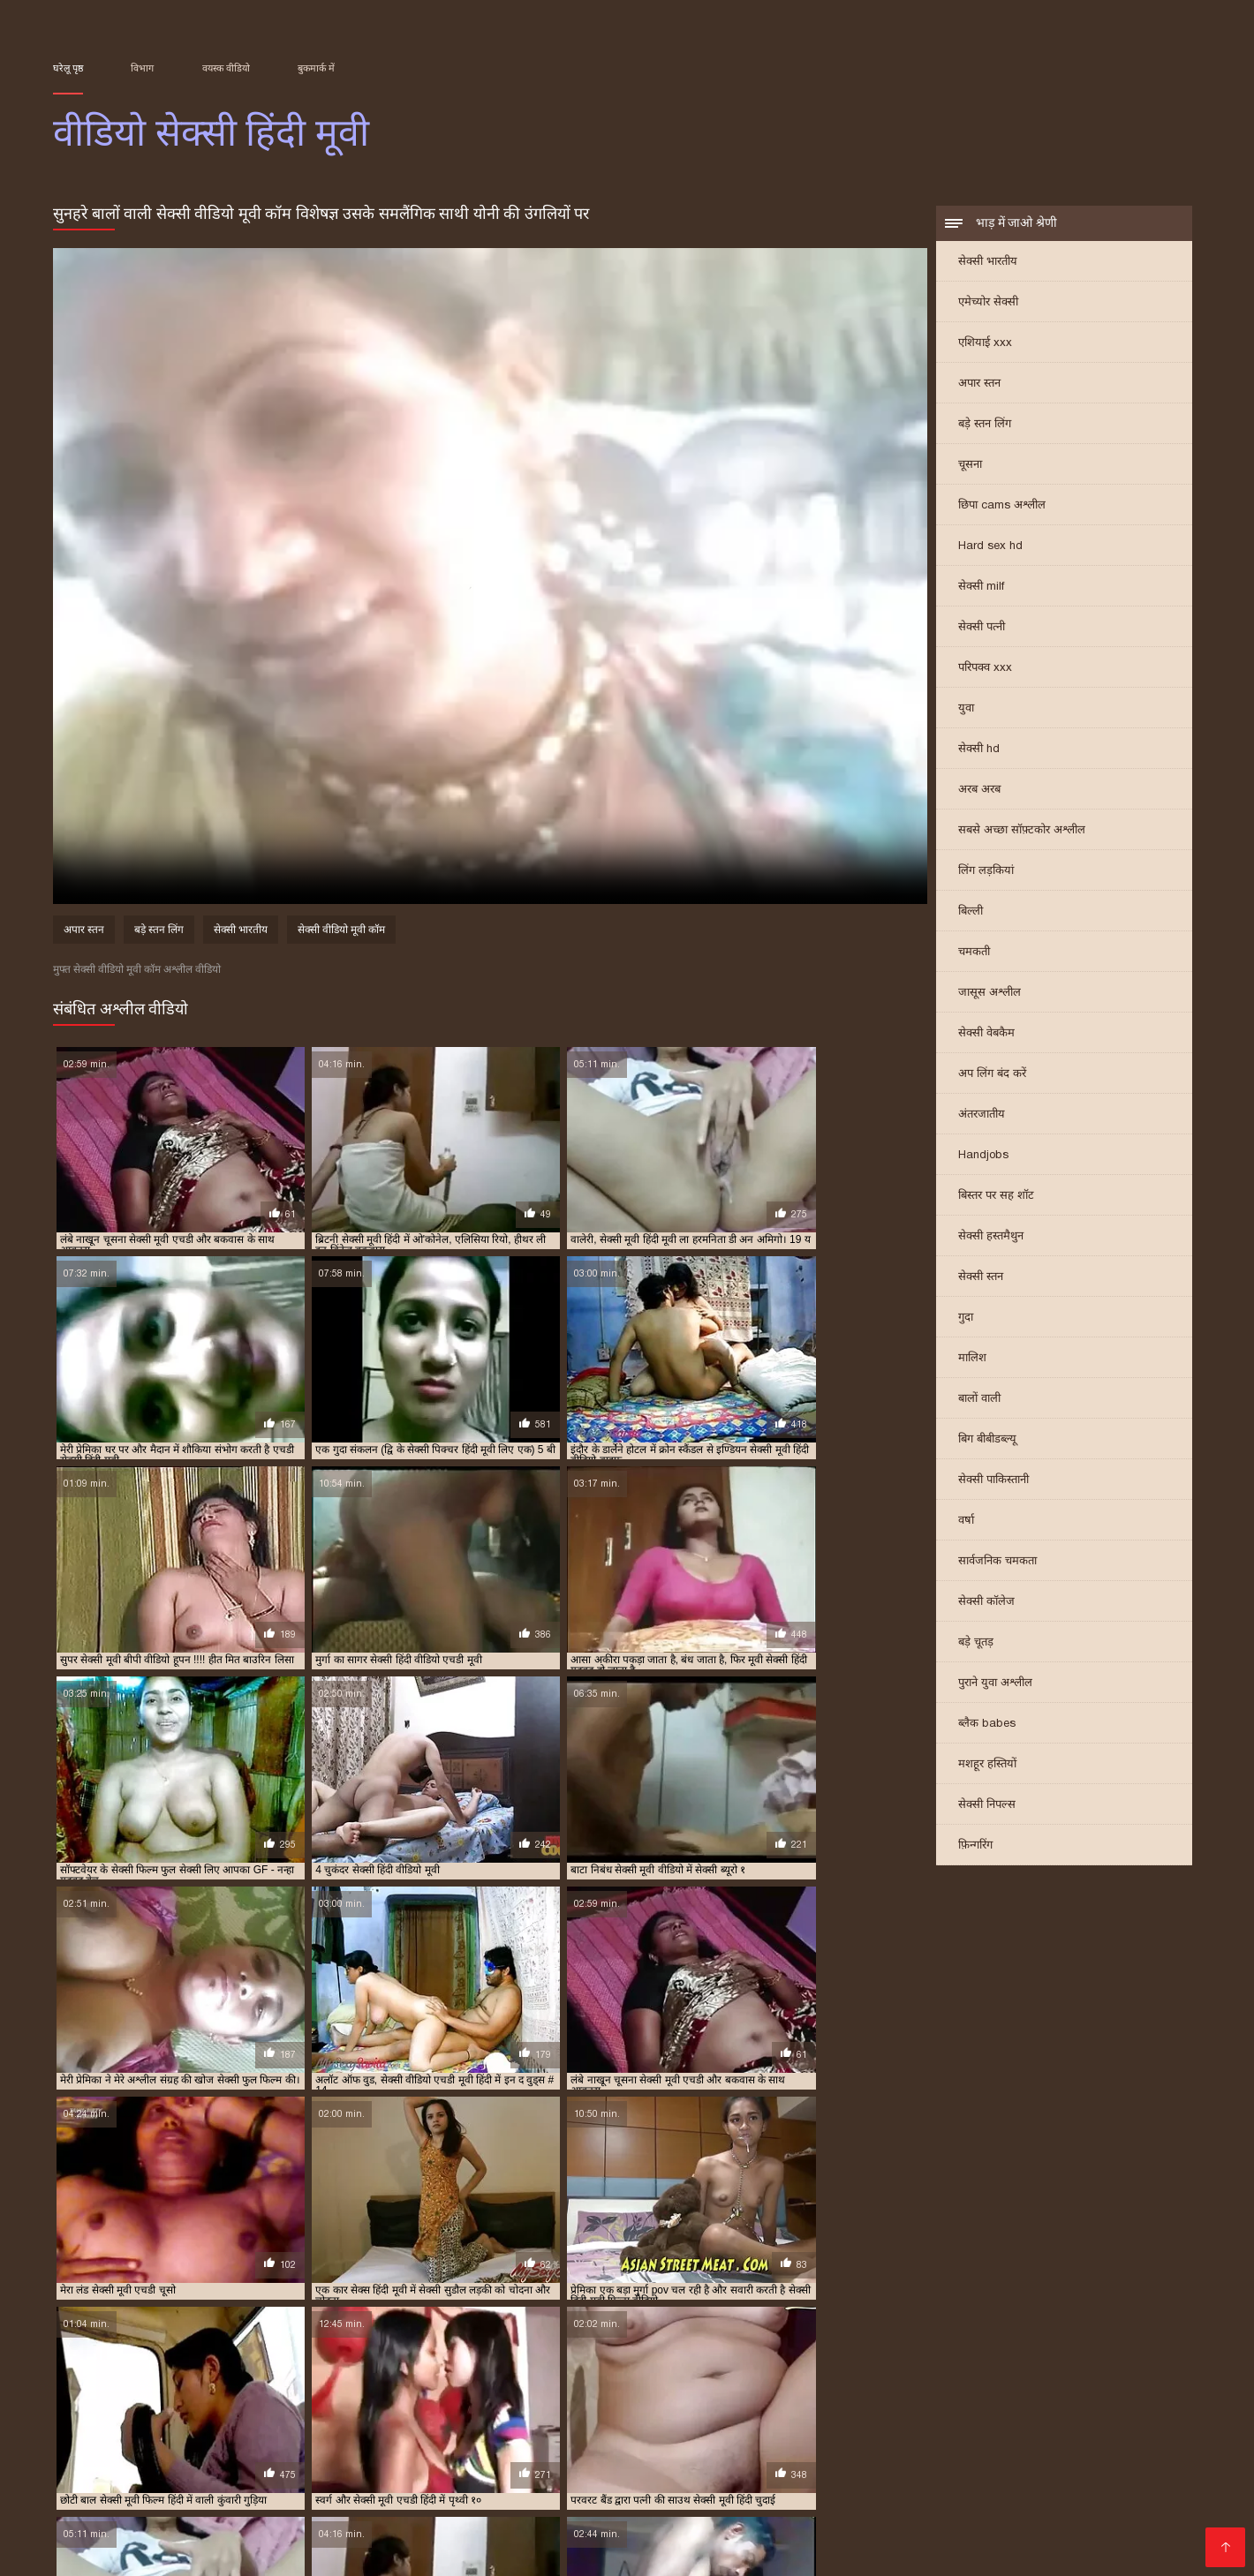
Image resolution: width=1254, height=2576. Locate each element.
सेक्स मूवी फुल (699, 2494)
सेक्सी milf (981, 587)
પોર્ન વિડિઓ (369, 2494)
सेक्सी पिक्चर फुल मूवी (508, 2391)
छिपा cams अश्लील (1002, 506)
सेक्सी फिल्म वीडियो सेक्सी (124, 2522)
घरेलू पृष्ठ (68, 68)
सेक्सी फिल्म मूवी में (1010, 2391)
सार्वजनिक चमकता (997, 1562)
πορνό (549, 2494)
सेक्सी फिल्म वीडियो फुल (1102, 2391)
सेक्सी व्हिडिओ (615, 2494)
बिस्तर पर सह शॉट (996, 1196)
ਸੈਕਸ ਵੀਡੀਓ (665, 2536)
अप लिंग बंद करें (992, 1074)
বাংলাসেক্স (295, 2494)
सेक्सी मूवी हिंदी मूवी (733, 2411)
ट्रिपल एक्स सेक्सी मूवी (300, 2381)
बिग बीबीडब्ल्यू (987, 1440)
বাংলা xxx (738, 2536)
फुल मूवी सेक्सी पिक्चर (474, 2381)
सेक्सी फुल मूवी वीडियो (258, 2401)
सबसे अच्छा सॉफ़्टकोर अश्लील (1021, 831)
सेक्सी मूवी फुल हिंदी (89, 2411)
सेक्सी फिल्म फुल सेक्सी (919, 2391)
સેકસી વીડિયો (1136, 2466)
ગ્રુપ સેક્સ (481, 2536)
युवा (966, 709)
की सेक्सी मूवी (1099, 2522)
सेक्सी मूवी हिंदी (469, 2411)
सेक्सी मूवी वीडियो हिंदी (180, 2411)
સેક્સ (69, 2466)
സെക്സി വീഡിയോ (357, 2466)
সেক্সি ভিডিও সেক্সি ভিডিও (177, 2494)
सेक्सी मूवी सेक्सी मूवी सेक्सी (190, 2536)
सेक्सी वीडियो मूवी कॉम (341, 932)
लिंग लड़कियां (986, 871)
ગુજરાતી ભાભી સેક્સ (240, 2451)
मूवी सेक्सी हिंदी (115, 2391)
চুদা (442, 2451)
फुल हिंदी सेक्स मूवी (1007, 2381)
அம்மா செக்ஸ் (626, 2451)
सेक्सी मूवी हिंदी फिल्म (643, 2411)
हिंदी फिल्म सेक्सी (1031, 2508)
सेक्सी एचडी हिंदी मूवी (415, 2391)
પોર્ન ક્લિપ (254, 2466)
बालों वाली (979, 1399)
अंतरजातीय (981, 1115)
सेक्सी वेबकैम (986, 1034)
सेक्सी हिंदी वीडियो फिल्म (494, 2550)
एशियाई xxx (985, 343)
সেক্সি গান (1118, 2494)
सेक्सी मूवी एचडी (533, 2401)
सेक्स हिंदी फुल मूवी (1035, 2466)
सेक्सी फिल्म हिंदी (574, 2522)
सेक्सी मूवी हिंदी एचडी (550, 2411)
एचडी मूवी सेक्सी (217, 2381)
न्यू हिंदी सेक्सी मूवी (387, 2381)
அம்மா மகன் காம (229, 2480)
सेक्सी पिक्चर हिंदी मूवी (717, 2391)
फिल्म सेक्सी (584, 2480)
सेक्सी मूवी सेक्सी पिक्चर (383, 2411)
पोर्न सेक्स (212, 2508)
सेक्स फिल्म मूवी (186, 2391)
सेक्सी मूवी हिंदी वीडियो (1008, 2411)
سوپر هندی (402, 2508)
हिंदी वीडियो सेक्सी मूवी (113, 2451)
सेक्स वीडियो (251, 2550)
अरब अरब (979, 790)
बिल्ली (970, 912)
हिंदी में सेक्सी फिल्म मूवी (632, 2550)
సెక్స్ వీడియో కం (700, 2480)
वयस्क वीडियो (226, 68)
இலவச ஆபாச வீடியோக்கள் (294, 2522)
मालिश (972, 1359)
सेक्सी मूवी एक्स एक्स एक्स (442, 2401)
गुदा (965, 1318)
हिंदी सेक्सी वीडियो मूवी (913, 2466)
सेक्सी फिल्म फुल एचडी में (818, 2391)
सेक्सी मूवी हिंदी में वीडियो (907, 2411)
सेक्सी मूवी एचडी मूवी (615, 2401)
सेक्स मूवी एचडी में (262, 2391)
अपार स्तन (979, 384)
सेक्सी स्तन (980, 1277)
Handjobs (983, 1156)
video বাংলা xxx (928, 2508)
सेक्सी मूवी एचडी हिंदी (706, 2401)
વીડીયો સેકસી (759, 2522)
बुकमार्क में (316, 68)
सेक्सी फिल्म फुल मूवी (305, 2508)
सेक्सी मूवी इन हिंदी (347, 2401)
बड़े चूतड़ (975, 1643)
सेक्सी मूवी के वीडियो (488, 2466)
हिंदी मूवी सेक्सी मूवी (108, 2480)
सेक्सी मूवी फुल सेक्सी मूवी (1120, 2401)
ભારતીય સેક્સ (668, 2522)
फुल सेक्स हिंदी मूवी (563, 2381)
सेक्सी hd (979, 750)
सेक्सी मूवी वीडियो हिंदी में (280, 2411)
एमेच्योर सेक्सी (988, 303)
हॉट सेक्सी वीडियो (854, 2522)
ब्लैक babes (987, 1724)
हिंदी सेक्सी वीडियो (1135, 2508)
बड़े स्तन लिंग (984, 425)
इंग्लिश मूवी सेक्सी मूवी (612, 2466)
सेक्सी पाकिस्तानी (993, 1481)
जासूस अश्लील (989, 993)
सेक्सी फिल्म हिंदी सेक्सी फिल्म (763, 2466)
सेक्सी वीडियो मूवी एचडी (356, 2550)
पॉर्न (953, 2536)
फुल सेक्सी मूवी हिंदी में (652, 2381)
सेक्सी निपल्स (987, 1805)
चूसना (970, 465)
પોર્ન (636, 2480)
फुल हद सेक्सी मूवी (926, 2381)
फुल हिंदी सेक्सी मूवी (1092, 2381)
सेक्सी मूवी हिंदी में (815, 2411)
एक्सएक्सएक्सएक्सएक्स (377, 2536)
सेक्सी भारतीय (987, 262)
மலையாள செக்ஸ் (699, 2508)
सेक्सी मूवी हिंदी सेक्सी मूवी (1111, 2411)
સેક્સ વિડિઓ (595, 2508)
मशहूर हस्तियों (987, 1765)
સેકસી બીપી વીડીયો (365, 2451)
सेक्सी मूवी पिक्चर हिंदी (901, 2401)
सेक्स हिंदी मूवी (335, 2391)
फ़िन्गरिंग (975, 1846)
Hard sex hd (990, 547)
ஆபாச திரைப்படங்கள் (980, 2522)
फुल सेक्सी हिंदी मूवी (843, 2381)
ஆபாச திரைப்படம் (149, 2550)
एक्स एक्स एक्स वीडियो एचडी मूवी (113, 2381)
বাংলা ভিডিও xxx (347, 2480)
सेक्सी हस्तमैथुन (991, 1237)
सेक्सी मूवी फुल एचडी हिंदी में (1008, 2401)
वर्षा (966, 1521)
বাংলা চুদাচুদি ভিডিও (155, 2466)
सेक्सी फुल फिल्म (175, 2401)
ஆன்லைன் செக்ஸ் (900, 2480)
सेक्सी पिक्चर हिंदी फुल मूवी (612, 2391)
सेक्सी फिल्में (147, 2508)
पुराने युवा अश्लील (995, 1684)
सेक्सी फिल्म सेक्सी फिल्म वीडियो (832, 2494)
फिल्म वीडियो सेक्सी (818, 2508)
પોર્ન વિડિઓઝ (792, 2480)
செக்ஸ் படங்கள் (572, 2536)
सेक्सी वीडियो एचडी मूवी (96, 2420)
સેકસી (917, 2536)
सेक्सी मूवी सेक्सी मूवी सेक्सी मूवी (766, 2451)
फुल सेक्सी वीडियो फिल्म (749, 2381)
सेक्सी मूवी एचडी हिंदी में (802, 2401)
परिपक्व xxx (985, 668)
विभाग (142, 68)
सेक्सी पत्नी (981, 628)
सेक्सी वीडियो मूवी (1014, 2480)
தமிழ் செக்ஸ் (1111, 2480)
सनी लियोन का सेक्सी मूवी (477, 2480)
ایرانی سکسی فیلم (467, 2494)
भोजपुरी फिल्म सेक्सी (517, 2451)
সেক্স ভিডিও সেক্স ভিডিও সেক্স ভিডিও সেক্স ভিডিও (1009, 2451)
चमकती (974, 953)
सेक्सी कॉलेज (986, 1602)
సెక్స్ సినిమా (1047, 2494)
